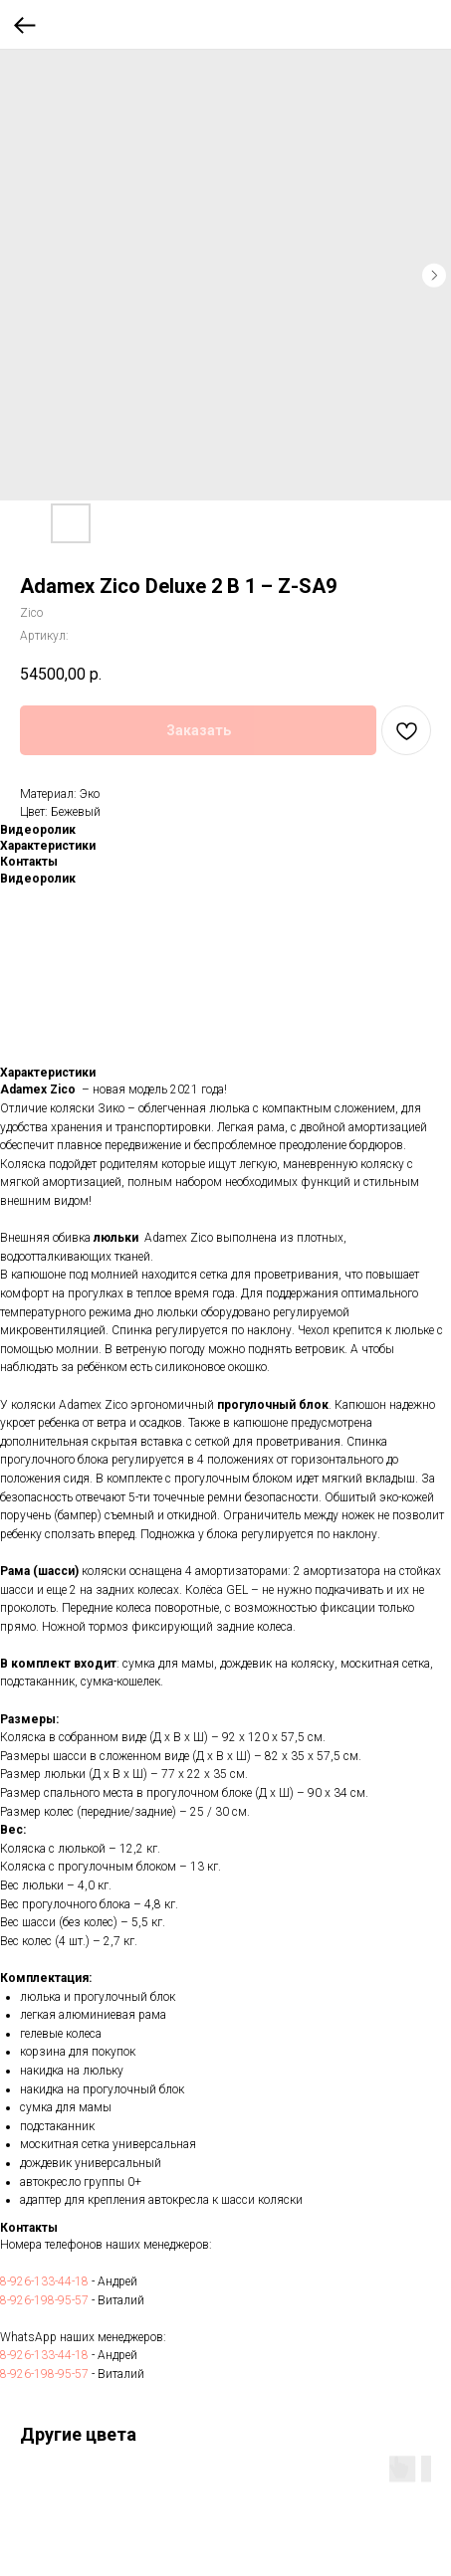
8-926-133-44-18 (44, 2281)
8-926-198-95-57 (44, 2300)
